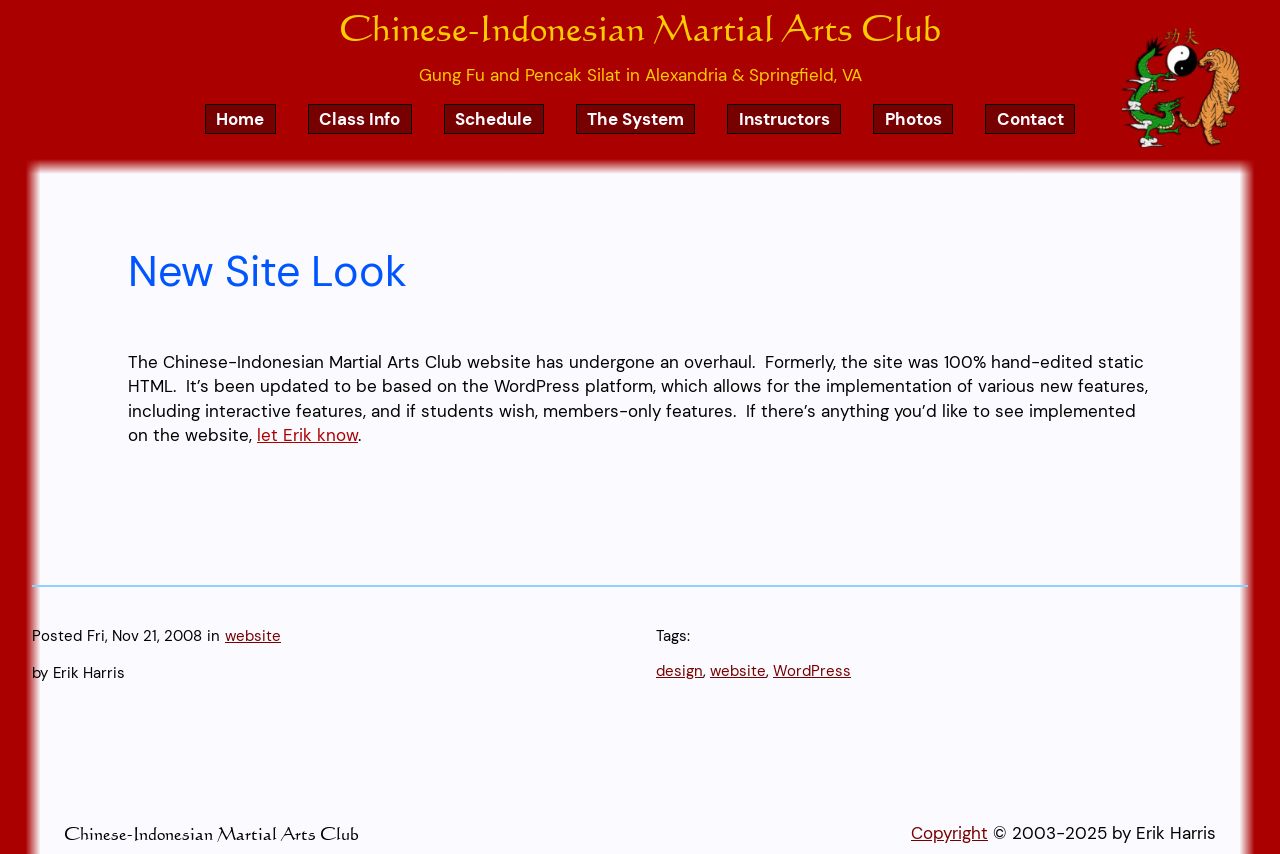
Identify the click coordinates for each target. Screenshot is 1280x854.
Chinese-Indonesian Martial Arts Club (640, 27)
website (253, 636)
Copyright (949, 833)
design (679, 671)
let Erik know (307, 435)
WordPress (812, 671)
